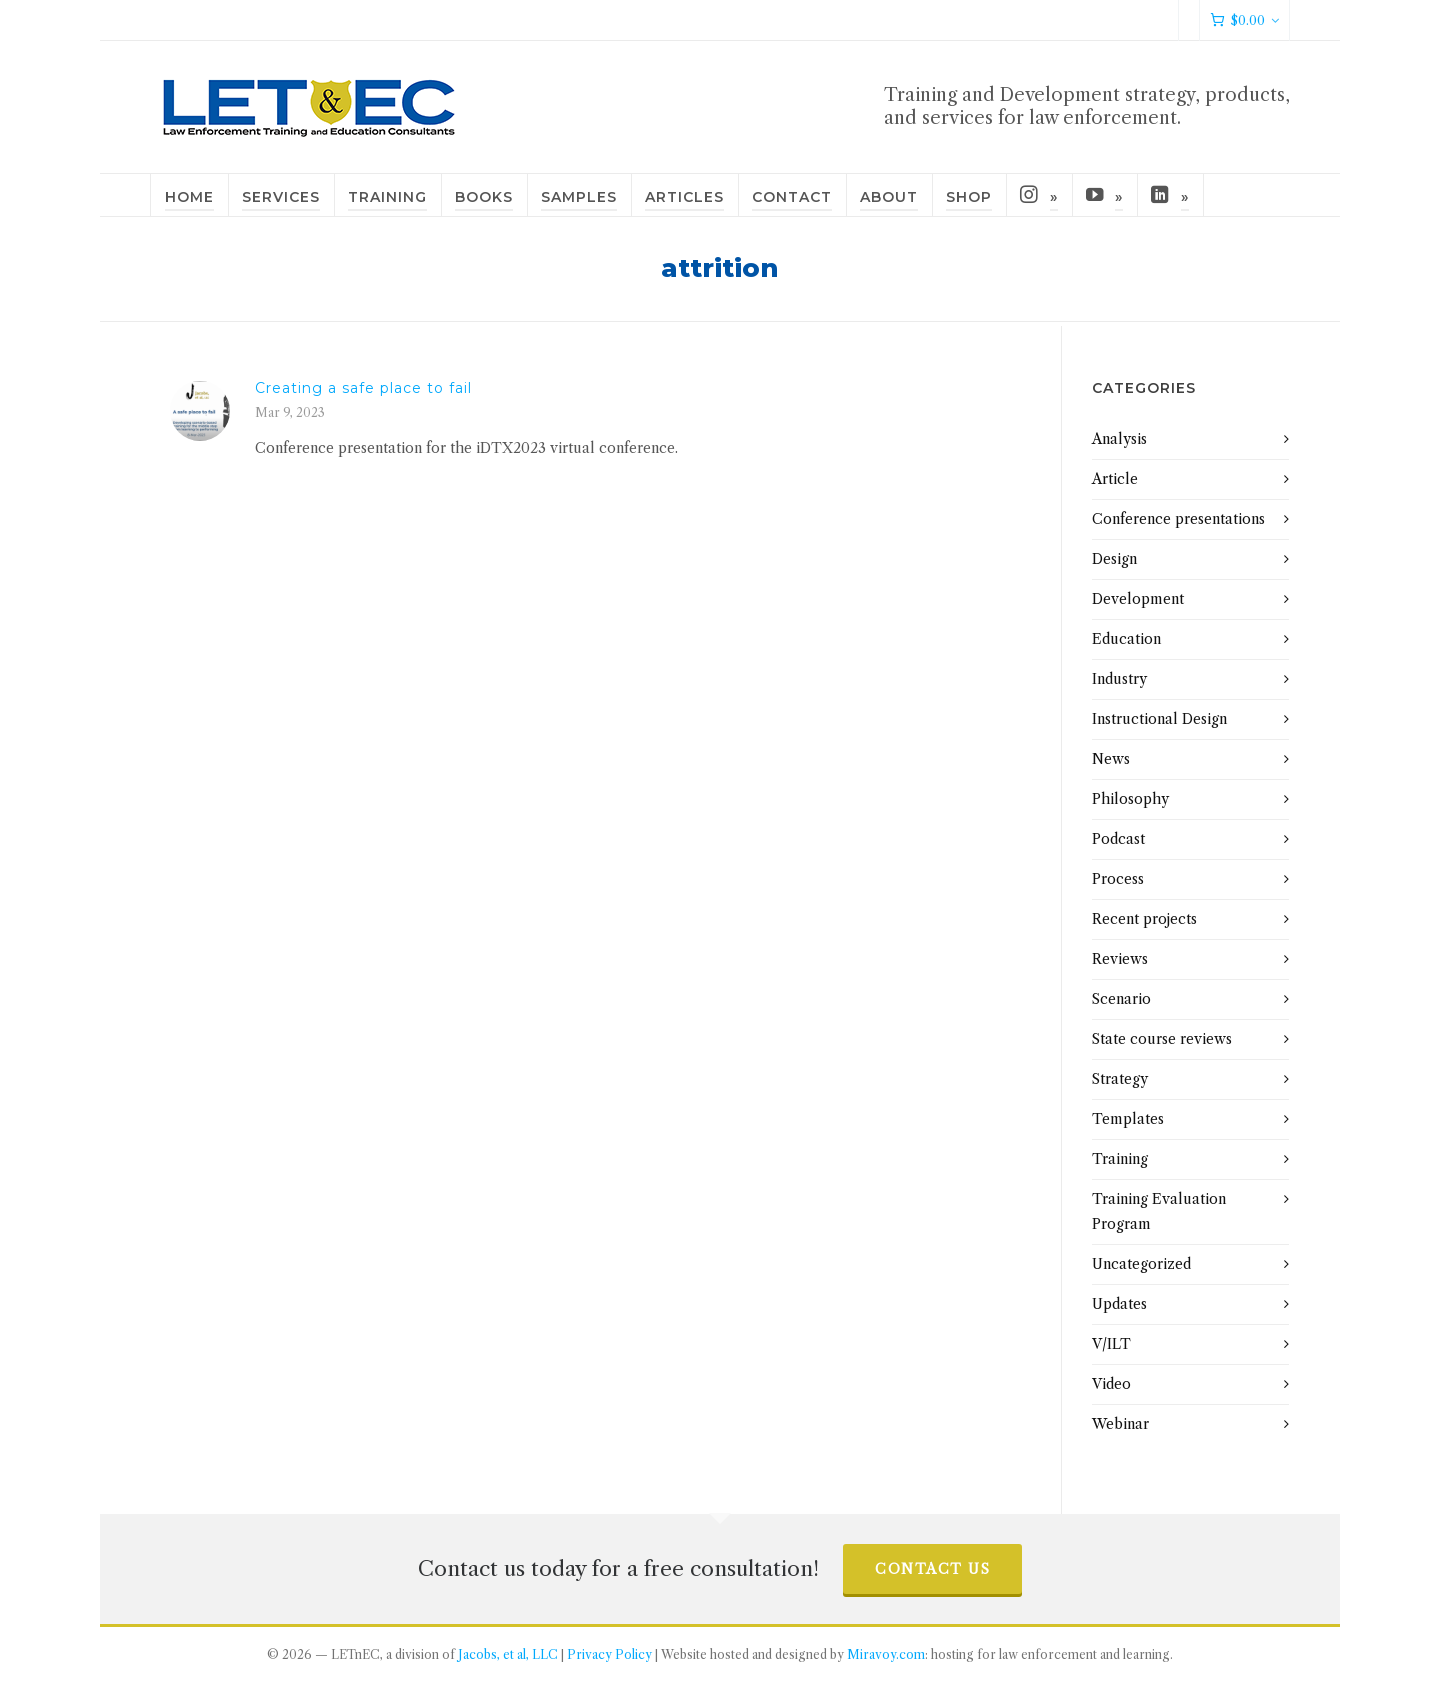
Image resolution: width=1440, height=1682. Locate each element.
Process (1118, 879)
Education (1126, 639)
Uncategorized (1141, 1264)
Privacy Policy (609, 1654)
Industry (1119, 679)
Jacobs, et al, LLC (508, 1654)
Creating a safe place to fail (363, 388)
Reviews (1120, 959)
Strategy (1120, 1079)
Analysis (1119, 439)
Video (1111, 1384)
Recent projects (1144, 919)
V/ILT (1111, 1344)
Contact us (932, 1569)
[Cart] (1244, 20)
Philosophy (1130, 799)
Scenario (1121, 999)
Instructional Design (1159, 719)
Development (1138, 599)
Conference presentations (1178, 519)
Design (1114, 559)
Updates (1119, 1304)
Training (1120, 1159)
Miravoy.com (886, 1654)
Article (1115, 479)
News (1111, 759)
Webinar (1120, 1424)
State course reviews (1162, 1039)
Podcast (1118, 839)
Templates (1128, 1119)
